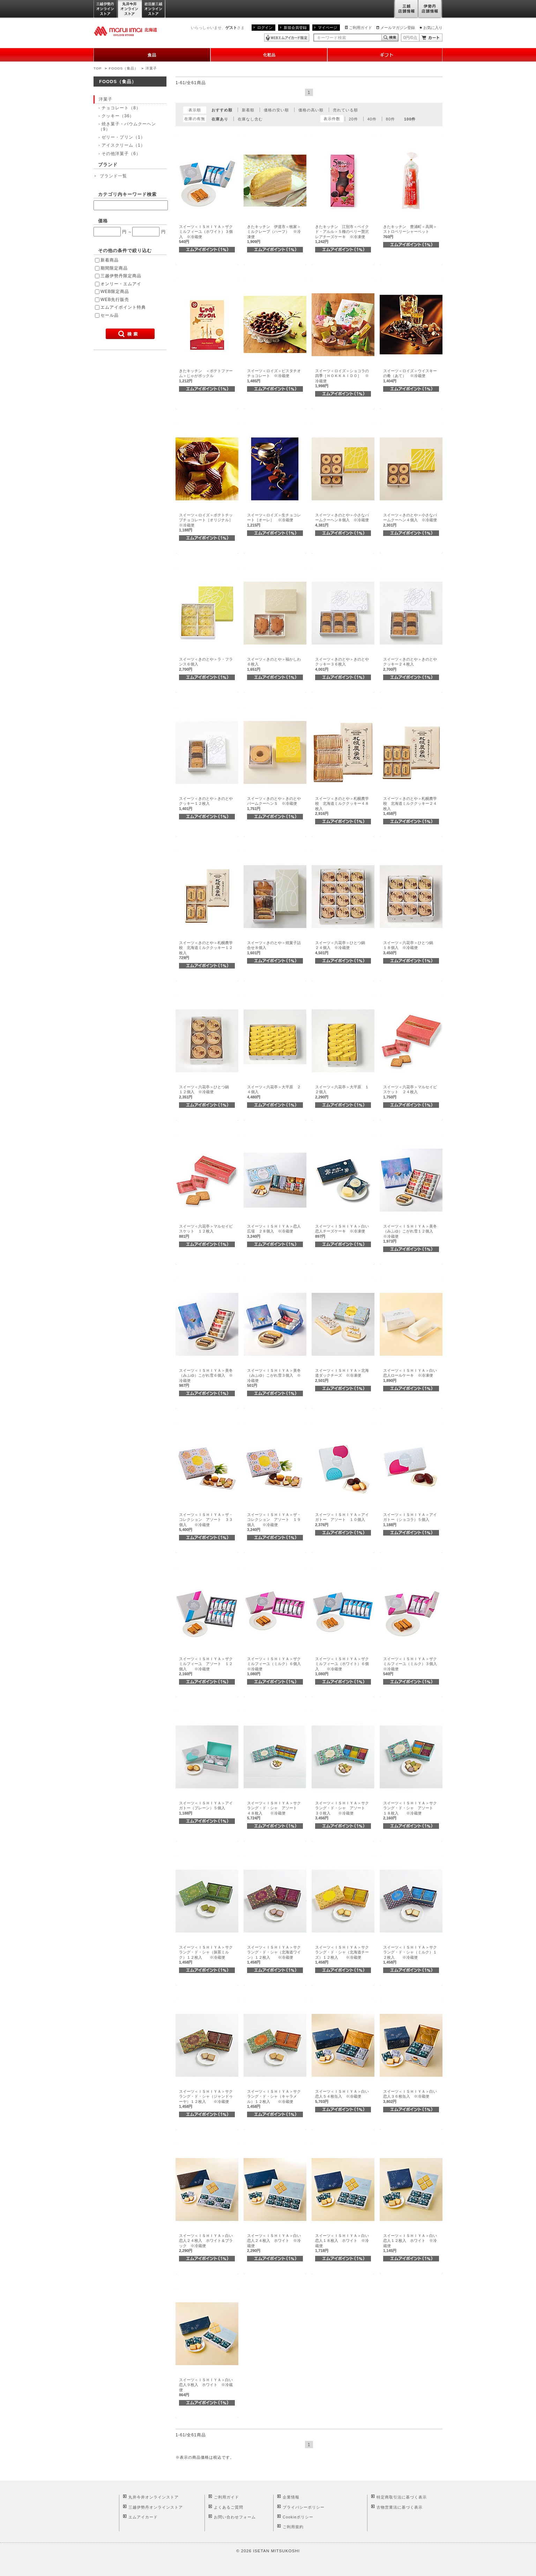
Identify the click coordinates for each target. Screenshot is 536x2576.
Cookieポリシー (298, 2517)
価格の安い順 (276, 110)
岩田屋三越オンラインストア (154, 9)
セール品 (109, 315)
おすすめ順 (221, 110)
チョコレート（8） (121, 107)
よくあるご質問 (228, 2507)
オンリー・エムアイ (120, 283)
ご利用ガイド (360, 27)
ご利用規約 (293, 2527)
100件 (410, 119)
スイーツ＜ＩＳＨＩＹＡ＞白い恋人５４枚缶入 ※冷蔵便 (342, 2096)
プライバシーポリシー (304, 2507)
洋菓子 (151, 68)
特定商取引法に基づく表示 (402, 2497)
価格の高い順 (310, 110)
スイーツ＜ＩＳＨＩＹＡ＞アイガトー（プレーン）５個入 (206, 1808)
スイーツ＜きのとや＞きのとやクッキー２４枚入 (410, 664)
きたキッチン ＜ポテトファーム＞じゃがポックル (206, 376)
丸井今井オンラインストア (130, 9)
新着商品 (109, 260)
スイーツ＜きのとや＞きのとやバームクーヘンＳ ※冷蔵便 (274, 803)
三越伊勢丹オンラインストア (106, 9)
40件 (372, 119)
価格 (103, 220)
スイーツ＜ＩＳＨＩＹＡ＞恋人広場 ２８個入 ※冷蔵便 (274, 1231)
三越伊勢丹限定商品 (120, 275)
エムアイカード (143, 2517)
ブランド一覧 (113, 176)
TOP (98, 68)
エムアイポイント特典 (123, 307)
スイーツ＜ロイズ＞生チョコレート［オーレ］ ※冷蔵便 (274, 520)
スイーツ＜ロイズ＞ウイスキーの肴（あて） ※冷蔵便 (410, 376)
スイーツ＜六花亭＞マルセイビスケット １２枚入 (206, 1231)
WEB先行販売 (114, 299)
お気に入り (432, 27)
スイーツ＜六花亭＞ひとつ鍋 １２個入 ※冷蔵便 (206, 1092)
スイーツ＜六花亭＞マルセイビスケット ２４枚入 (410, 1092)
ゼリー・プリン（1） (123, 137)
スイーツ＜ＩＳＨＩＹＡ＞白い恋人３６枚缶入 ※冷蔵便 (410, 2096)
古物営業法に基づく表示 (400, 2507)
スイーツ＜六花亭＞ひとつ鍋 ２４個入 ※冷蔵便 (342, 948)
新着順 (248, 110)
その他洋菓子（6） (121, 153)
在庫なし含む (250, 119)
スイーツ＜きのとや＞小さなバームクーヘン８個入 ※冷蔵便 (342, 520)
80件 (390, 119)
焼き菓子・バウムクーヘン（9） (127, 126)
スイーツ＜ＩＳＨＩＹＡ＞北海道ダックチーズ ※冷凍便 (342, 1375)
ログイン (265, 27)
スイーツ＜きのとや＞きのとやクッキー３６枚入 (342, 664)
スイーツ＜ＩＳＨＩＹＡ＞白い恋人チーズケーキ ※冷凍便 (342, 1231)
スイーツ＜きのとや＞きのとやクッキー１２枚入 (206, 803)
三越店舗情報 (406, 9)
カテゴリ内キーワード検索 (127, 194)
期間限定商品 (114, 268)
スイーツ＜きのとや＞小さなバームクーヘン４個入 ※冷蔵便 (410, 520)
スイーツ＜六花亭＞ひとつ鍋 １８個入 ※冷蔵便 (410, 948)
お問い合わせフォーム (235, 2517)
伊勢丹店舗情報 (430, 9)
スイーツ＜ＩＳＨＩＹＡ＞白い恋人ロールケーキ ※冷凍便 (410, 1375)
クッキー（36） (118, 115)
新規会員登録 (295, 27)
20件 (353, 119)
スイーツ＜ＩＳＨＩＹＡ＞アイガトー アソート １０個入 (342, 1520)
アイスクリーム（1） (123, 145)
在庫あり (219, 119)
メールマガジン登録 (397, 27)
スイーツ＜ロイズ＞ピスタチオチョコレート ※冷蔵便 (274, 376)
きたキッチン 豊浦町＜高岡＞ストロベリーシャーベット (410, 232)
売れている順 (345, 110)
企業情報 (291, 2497)
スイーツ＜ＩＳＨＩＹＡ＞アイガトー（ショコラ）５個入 (410, 1520)
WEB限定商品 (114, 291)
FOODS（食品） (123, 68)
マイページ (327, 27)
